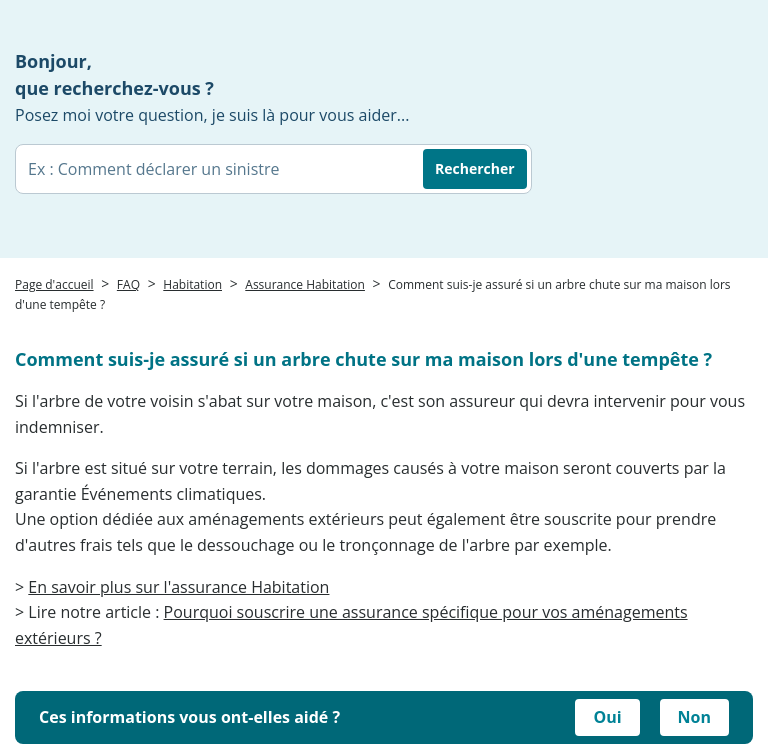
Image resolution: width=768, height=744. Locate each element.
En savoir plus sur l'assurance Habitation (178, 587)
